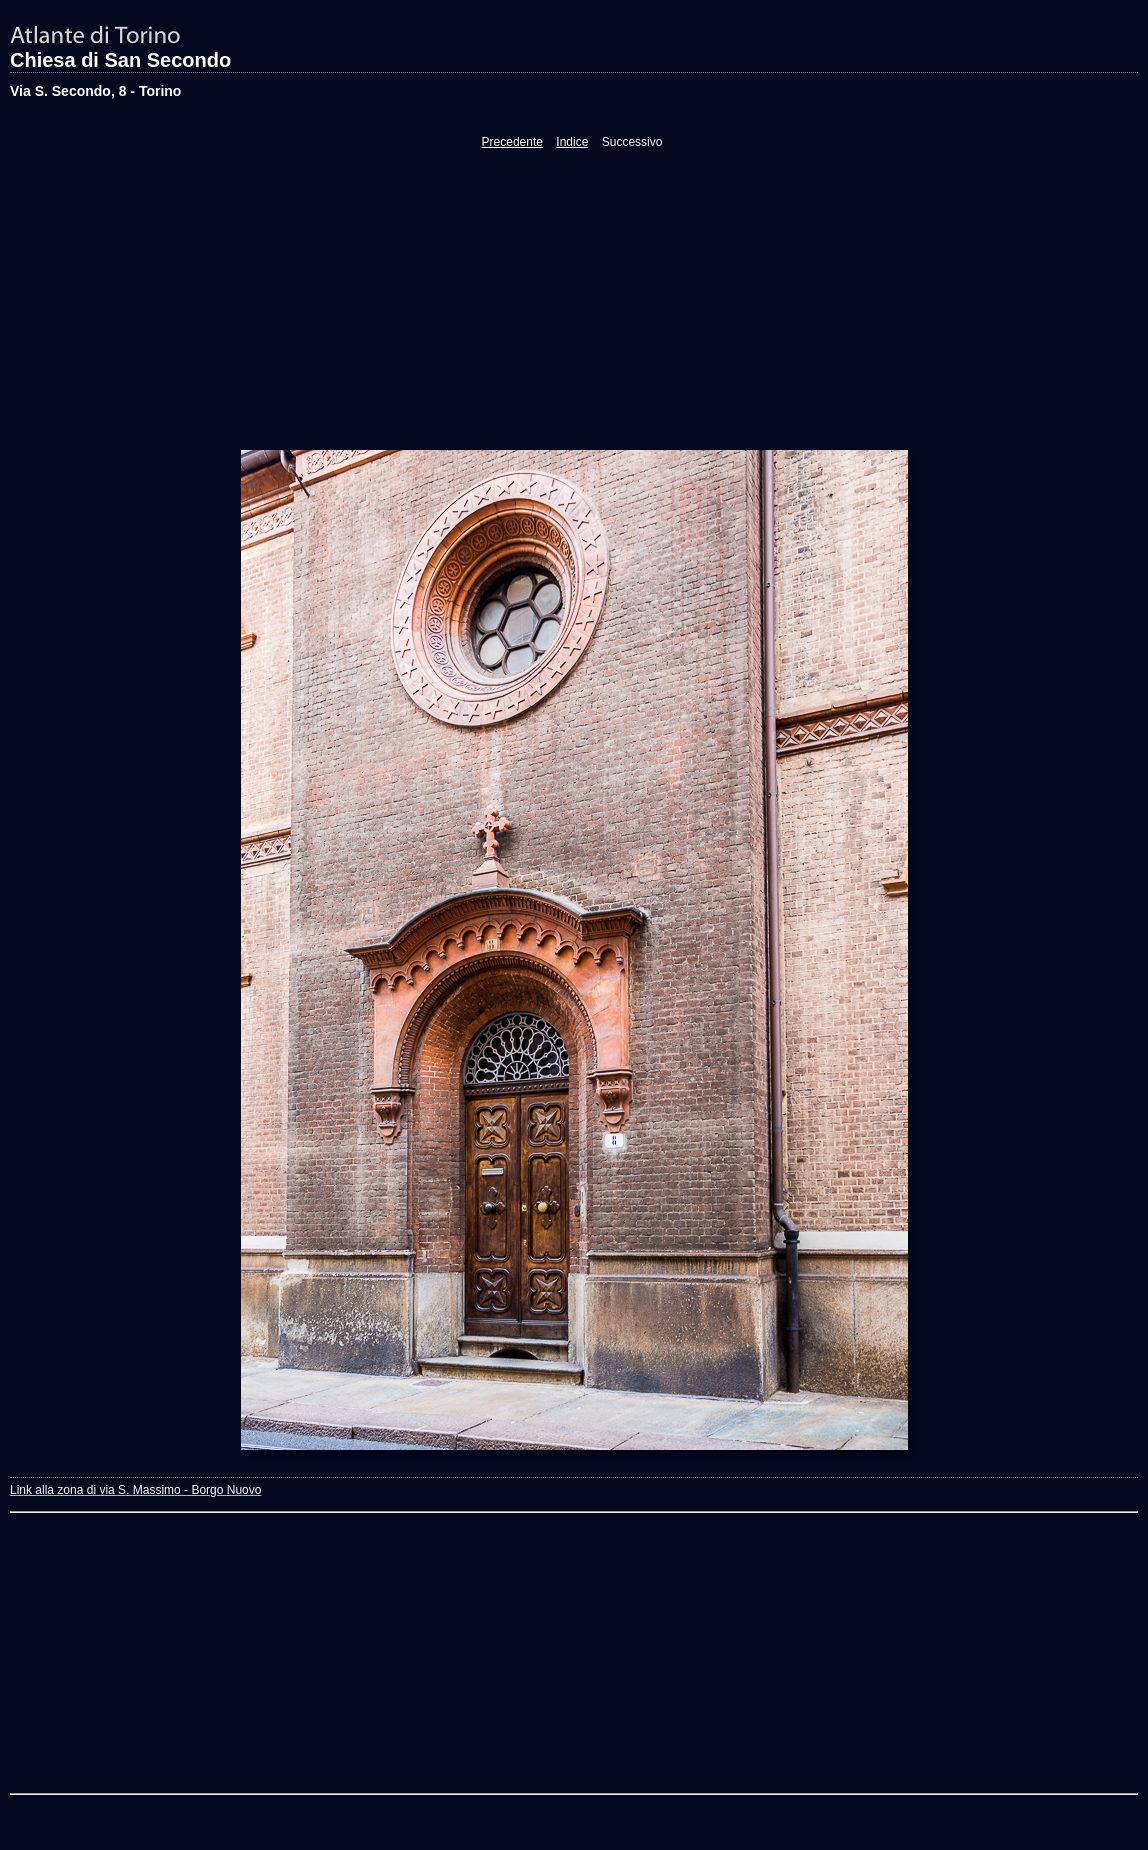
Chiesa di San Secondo (120, 60)
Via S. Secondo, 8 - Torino (95, 91)
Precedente (512, 142)
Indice (572, 142)
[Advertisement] (572, 299)
